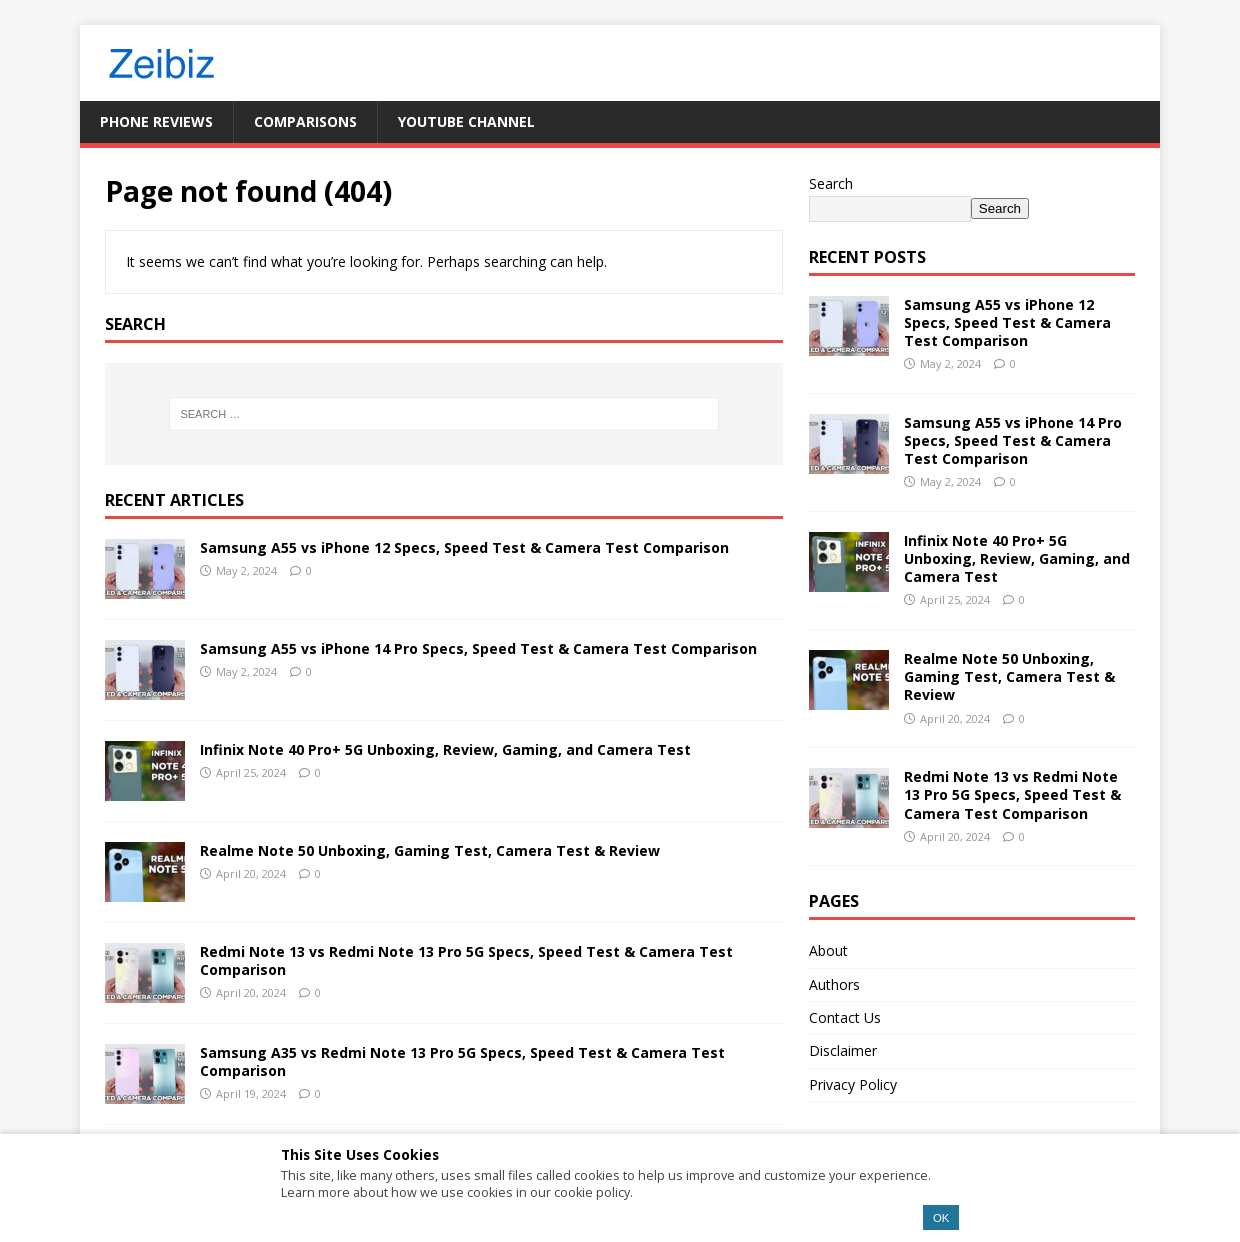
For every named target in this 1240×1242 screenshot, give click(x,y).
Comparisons (305, 121)
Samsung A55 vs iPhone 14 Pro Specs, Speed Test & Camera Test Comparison (478, 648)
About (828, 950)
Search (831, 183)
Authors (834, 984)
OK (941, 1218)
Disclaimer (843, 1050)
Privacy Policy (853, 1084)
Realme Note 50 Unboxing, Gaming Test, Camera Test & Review (430, 850)
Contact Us (845, 1017)
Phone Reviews (156, 121)
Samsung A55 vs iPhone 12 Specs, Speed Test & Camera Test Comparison (464, 547)
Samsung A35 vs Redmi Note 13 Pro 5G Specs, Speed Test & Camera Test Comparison (462, 1061)
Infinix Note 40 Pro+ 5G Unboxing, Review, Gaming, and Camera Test (445, 749)
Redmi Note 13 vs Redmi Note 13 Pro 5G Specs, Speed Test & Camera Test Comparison (466, 960)
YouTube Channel (466, 121)
